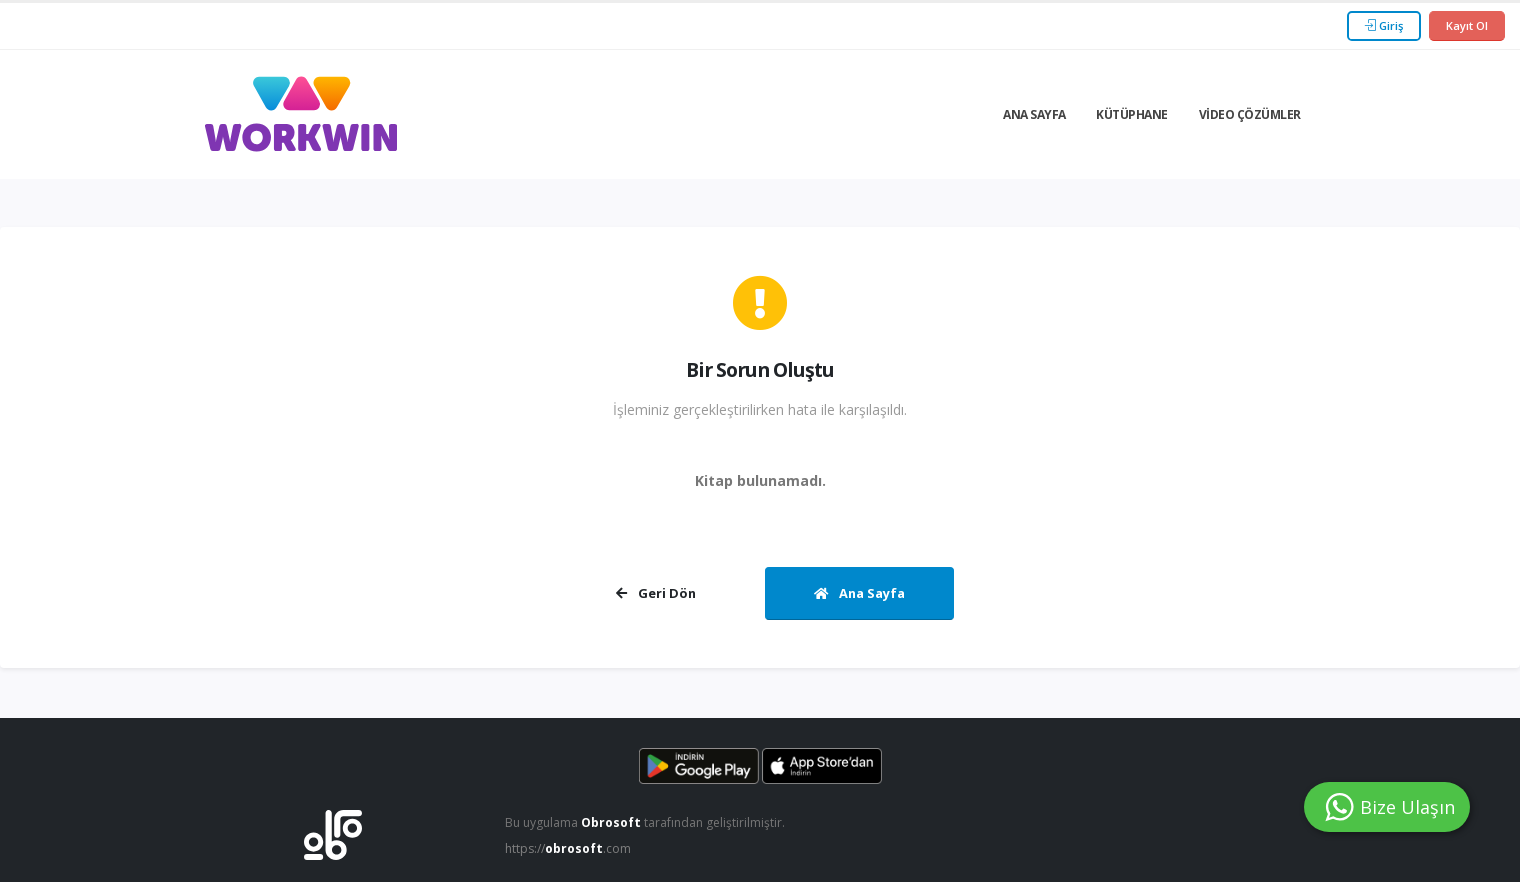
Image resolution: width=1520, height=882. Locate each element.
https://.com (570, 848)
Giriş (1384, 25)
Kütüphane (1132, 114)
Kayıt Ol (1467, 25)
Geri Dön (656, 593)
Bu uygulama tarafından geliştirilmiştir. (649, 822)
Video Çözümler (1250, 114)
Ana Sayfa (1034, 114)
